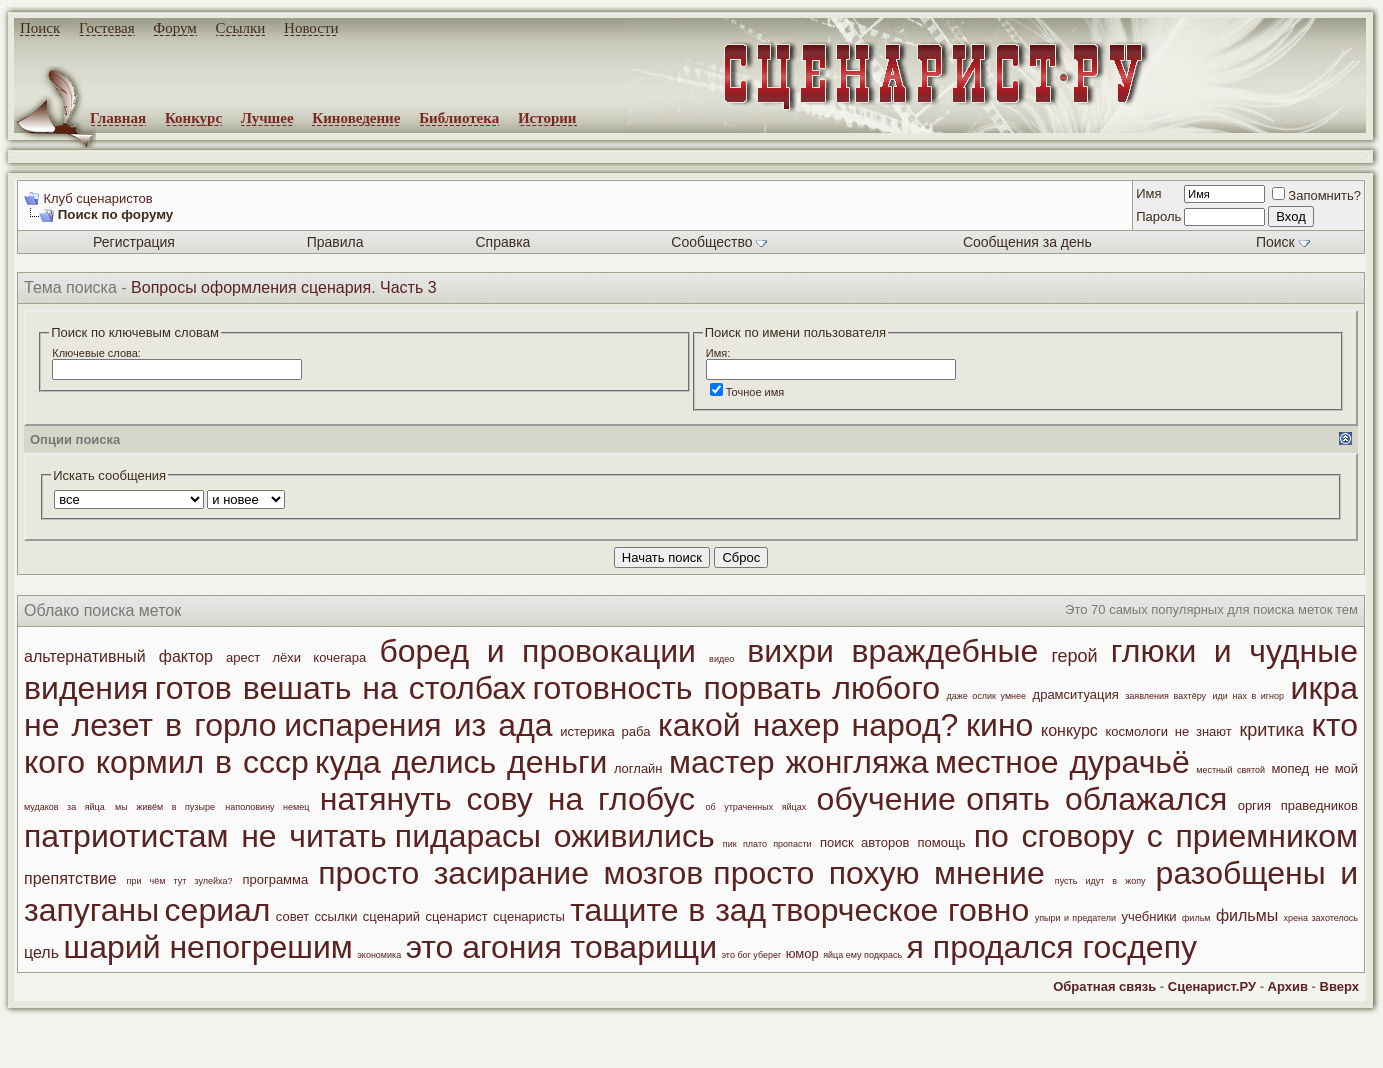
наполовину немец (267, 807)
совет (292, 916)
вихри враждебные (892, 651)
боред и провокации (537, 651)
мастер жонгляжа (799, 762)
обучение (886, 799)
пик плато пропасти (767, 844)
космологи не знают (1168, 731)
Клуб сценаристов (97, 198)
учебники (1148, 916)
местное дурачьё (1062, 762)
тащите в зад (668, 910)
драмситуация (1076, 694)
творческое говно (901, 910)
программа (275, 879)
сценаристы (529, 916)
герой (1074, 656)
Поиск (40, 28)
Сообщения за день (1027, 242)
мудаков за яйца (64, 807)
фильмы (1247, 915)
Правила (335, 242)
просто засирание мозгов (510, 873)
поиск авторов (864, 842)
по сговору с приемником (1166, 836)
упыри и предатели (1075, 918)
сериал (218, 910)
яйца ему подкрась (862, 955)
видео (721, 659)
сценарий (391, 916)
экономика (379, 955)
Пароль (1158, 216)
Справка (502, 242)
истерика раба (605, 731)
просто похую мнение (878, 873)
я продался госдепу (1052, 947)
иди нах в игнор (1248, 696)
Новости (311, 28)
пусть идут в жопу (1100, 881)
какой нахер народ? (808, 725)
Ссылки (241, 28)
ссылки (336, 916)
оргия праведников (1298, 805)
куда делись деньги (461, 762)
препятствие (70, 878)
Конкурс (193, 118)
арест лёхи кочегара (296, 657)
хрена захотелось (1321, 918)
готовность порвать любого (736, 688)
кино (999, 725)
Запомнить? (1316, 195)
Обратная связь (1104, 986)
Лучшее (267, 118)
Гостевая (107, 28)
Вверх (1339, 986)
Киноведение (356, 118)
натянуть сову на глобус (507, 799)
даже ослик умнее (986, 696)
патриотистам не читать (205, 836)
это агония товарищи (561, 947)
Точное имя (747, 392)
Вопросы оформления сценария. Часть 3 (284, 287)
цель (41, 952)
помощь (942, 842)
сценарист (456, 916)
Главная (118, 118)
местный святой (1230, 770)
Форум (174, 28)
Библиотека (459, 118)
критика (1271, 730)
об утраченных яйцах (756, 807)
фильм (1196, 918)
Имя (1148, 193)
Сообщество (719, 242)
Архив (1288, 986)
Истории (547, 118)
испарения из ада (418, 725)
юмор (802, 953)
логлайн (638, 768)
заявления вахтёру (1165, 696)
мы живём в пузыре (165, 807)
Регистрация (134, 242)
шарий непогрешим (207, 947)
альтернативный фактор (118, 656)
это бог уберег (751, 955)
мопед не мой (1314, 768)
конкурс (1069, 730)
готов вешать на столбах (340, 688)
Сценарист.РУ (1212, 986)
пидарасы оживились (555, 836)
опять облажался (1096, 799)
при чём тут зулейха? (180, 881)
